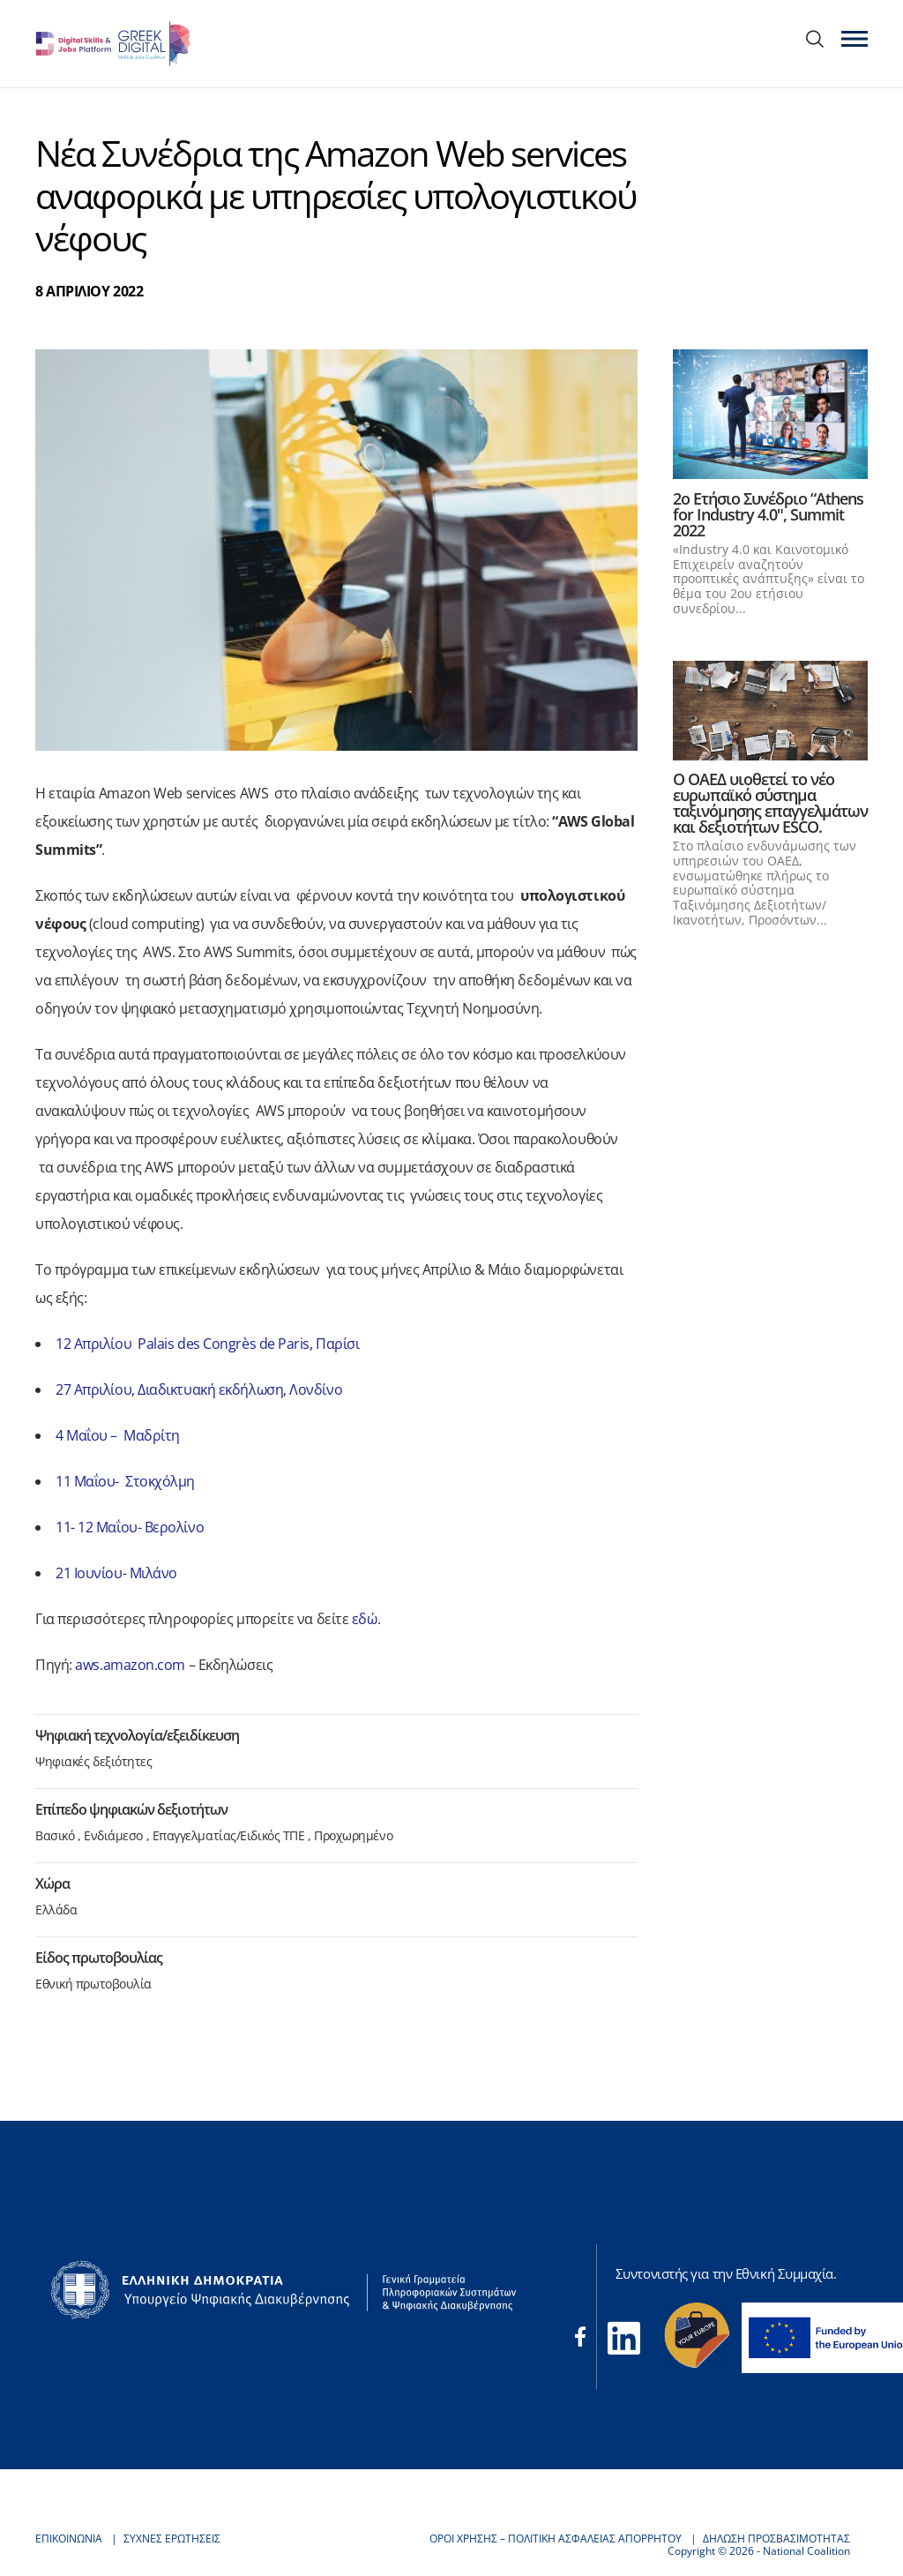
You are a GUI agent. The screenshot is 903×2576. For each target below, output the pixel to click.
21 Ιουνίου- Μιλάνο (116, 1573)
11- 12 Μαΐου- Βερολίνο (130, 1527)
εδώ (364, 1619)
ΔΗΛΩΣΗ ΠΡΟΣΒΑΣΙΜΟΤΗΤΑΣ (776, 2538)
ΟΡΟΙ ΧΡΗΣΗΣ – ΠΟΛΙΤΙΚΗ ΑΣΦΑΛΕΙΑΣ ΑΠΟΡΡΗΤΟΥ (555, 2538)
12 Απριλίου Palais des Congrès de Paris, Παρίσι (207, 1343)
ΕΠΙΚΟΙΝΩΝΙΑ (68, 2538)
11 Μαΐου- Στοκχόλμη (125, 1481)
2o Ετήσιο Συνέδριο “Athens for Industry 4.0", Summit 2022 (768, 514)
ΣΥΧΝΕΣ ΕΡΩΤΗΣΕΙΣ (171, 2538)
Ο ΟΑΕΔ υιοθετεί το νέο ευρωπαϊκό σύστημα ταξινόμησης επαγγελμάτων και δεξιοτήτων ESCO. (770, 802)
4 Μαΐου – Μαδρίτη (118, 1435)
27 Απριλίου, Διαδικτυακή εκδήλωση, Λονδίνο (199, 1389)
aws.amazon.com (130, 1664)
